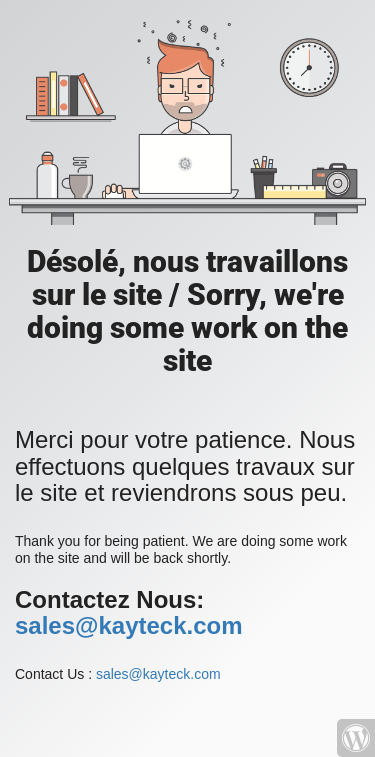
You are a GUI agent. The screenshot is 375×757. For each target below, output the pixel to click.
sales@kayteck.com (129, 625)
